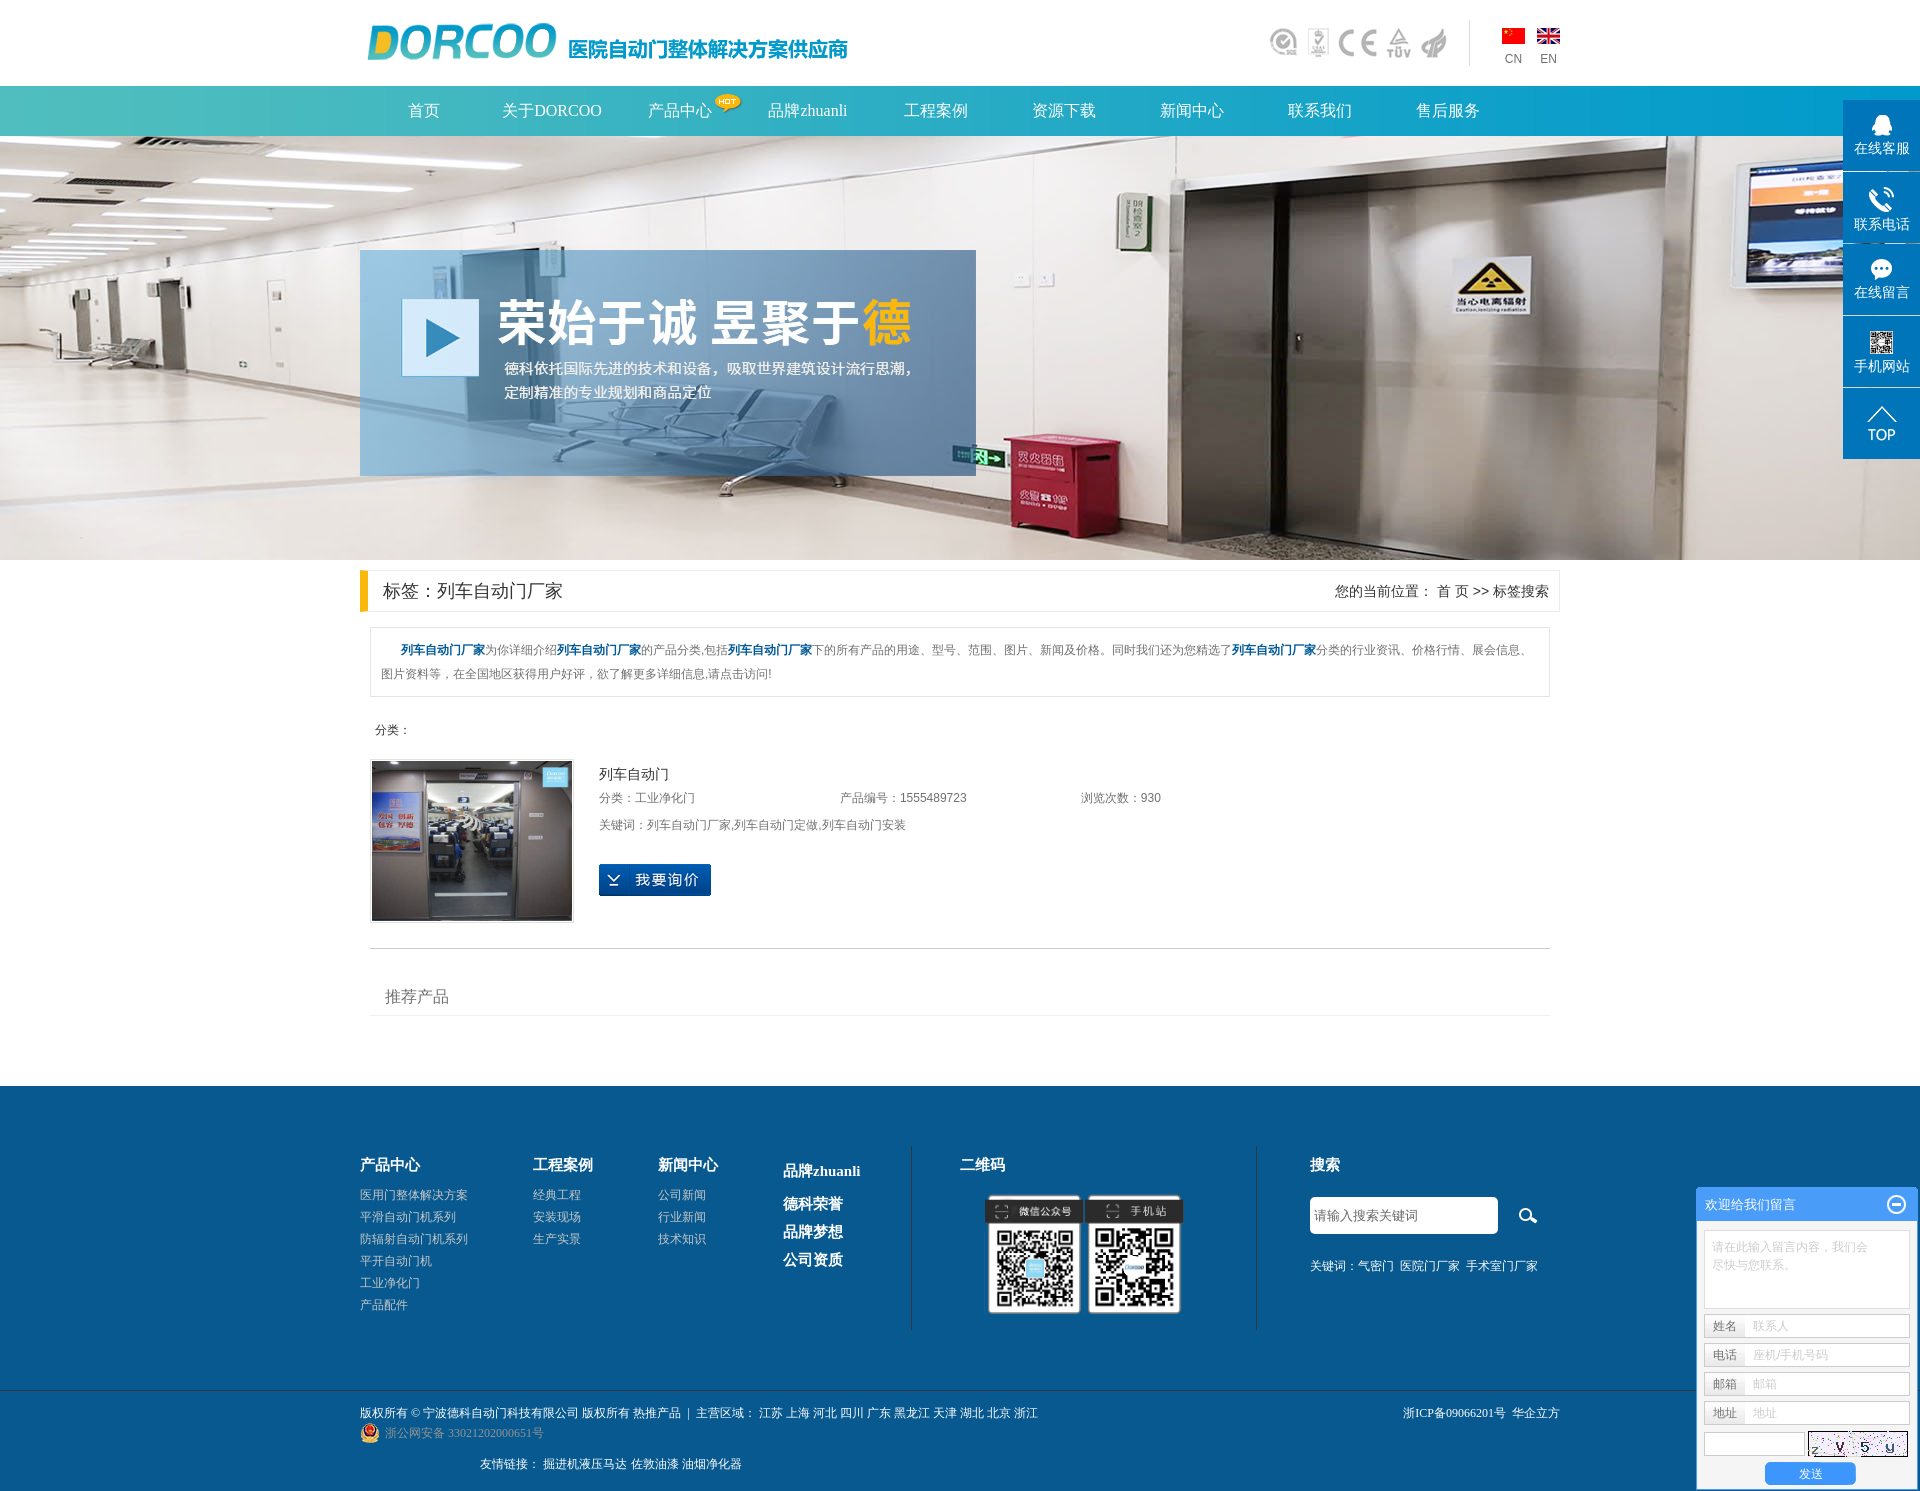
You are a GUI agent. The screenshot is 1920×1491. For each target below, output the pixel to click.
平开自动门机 (396, 1261)
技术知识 (682, 1239)
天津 (945, 1413)
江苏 (771, 1413)
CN (1513, 59)
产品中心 (680, 110)
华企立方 (1536, 1413)
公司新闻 (682, 1195)
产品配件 (384, 1305)
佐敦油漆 (655, 1464)
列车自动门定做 (776, 825)
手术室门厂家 (1502, 1266)
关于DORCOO (552, 110)
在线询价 (655, 880)
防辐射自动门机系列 (414, 1239)
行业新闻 (682, 1217)
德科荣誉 (813, 1204)
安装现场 (557, 1217)
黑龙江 (912, 1413)
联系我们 (1320, 110)
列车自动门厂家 (689, 825)
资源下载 (1064, 110)
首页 (424, 110)
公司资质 (813, 1260)
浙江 (1026, 1413)
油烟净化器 (712, 1464)
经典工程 (557, 1195)
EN (1548, 59)
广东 (879, 1413)
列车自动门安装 (864, 825)
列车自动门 (634, 774)
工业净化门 (665, 798)
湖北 (972, 1413)
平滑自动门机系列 (408, 1217)
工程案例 (936, 110)
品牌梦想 (813, 1232)
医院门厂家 (1430, 1266)
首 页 (1453, 591)
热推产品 (657, 1413)
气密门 (1376, 1266)
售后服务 (1448, 110)
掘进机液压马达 (585, 1464)
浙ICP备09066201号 (1454, 1413)
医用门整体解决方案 (414, 1195)
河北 (825, 1413)
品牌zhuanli (807, 110)
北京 (999, 1413)
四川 (852, 1413)
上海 (798, 1413)
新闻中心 (1192, 110)
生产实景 (557, 1239)
